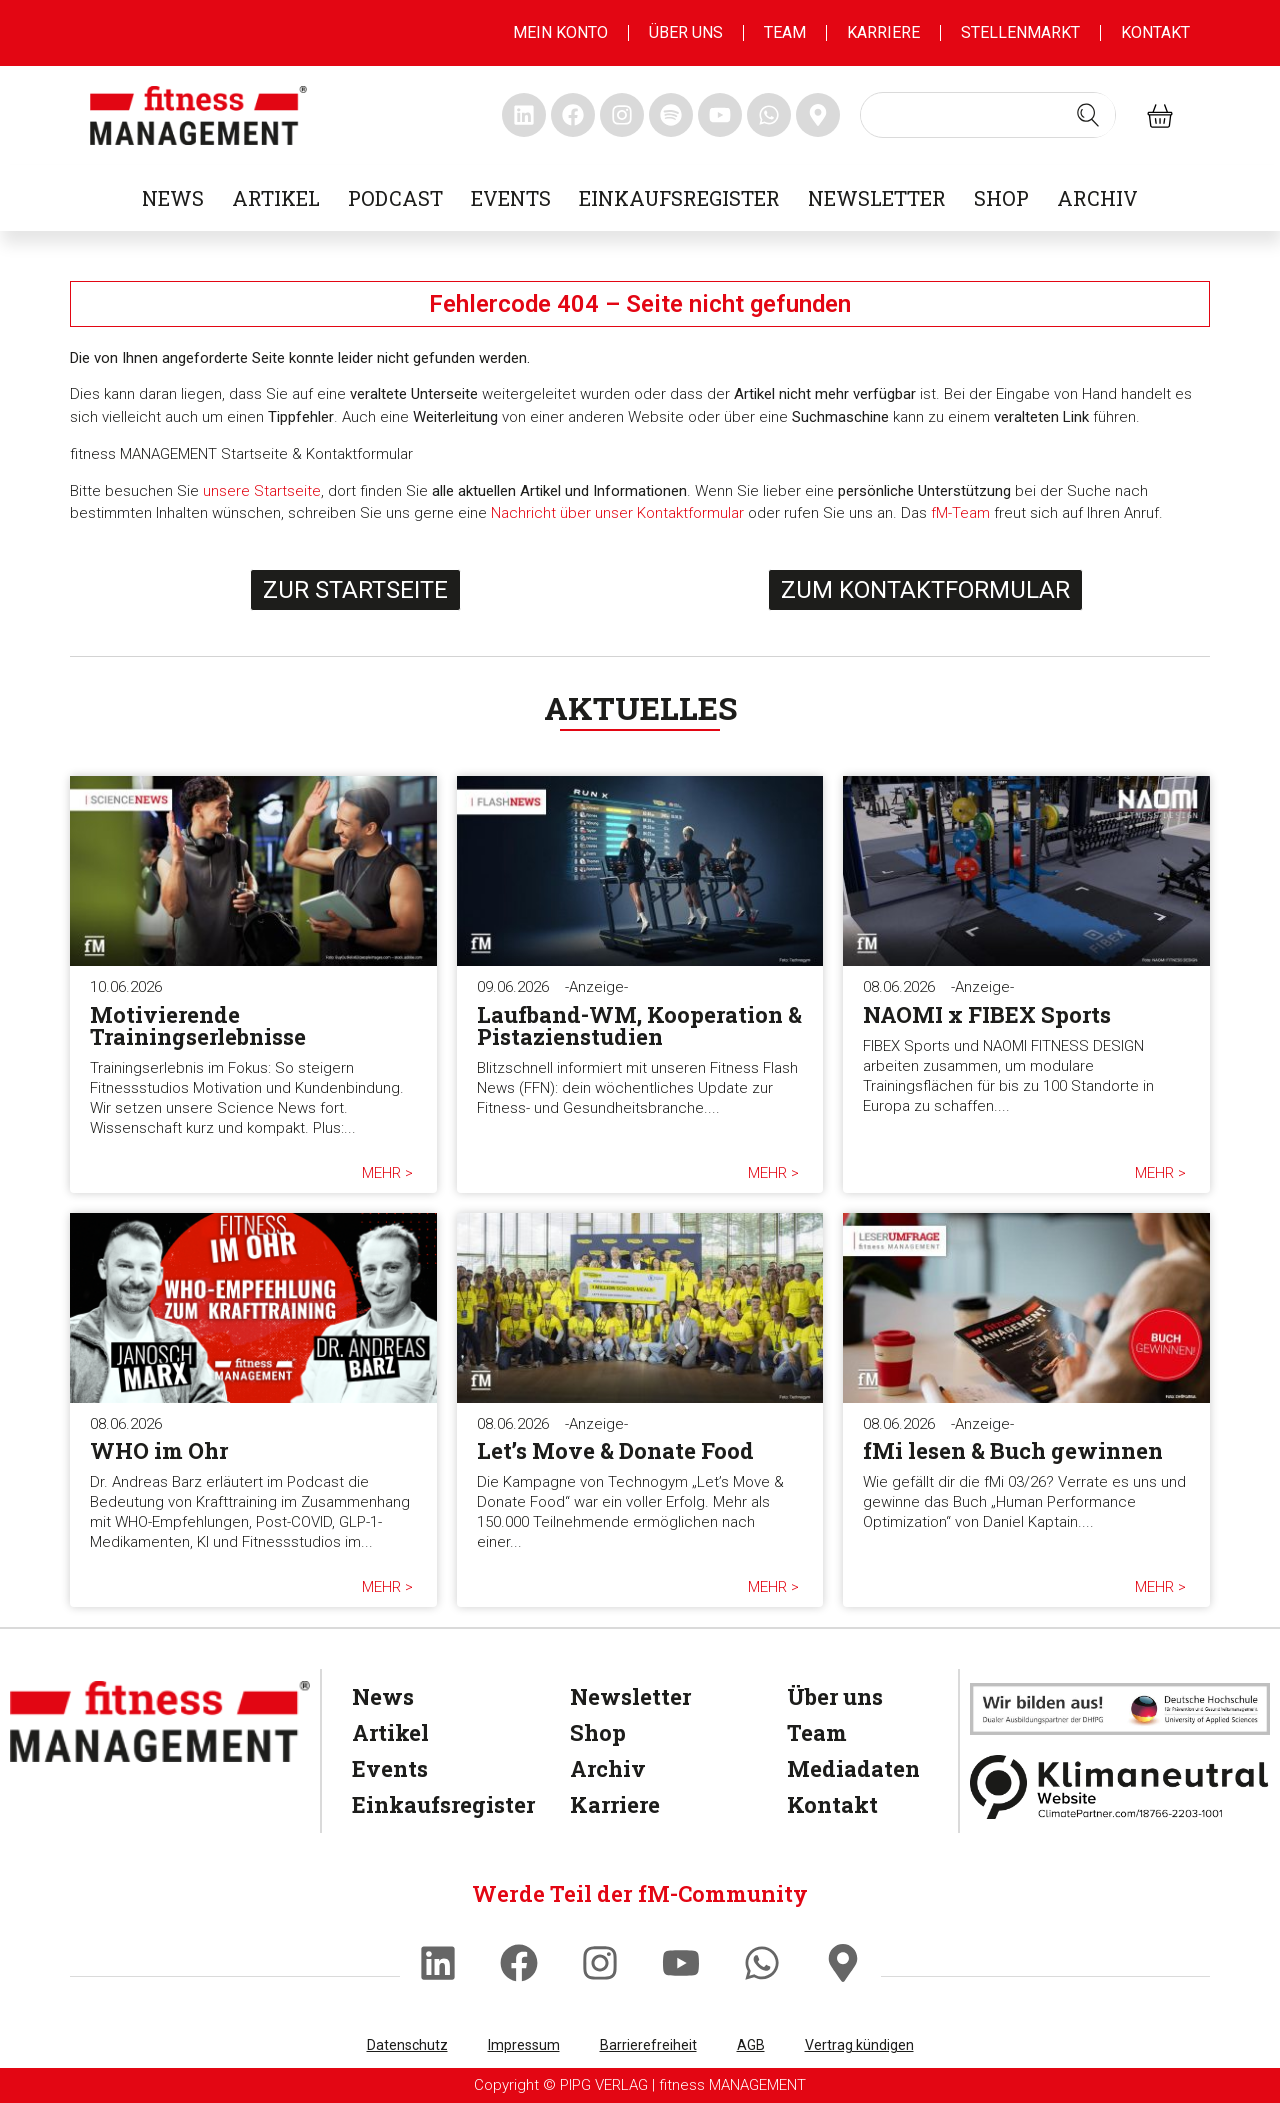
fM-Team (960, 513)
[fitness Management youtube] (720, 115)
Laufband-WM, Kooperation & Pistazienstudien (639, 1025)
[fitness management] (198, 115)
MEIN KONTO (560, 32)
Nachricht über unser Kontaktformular (617, 513)
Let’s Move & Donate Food (615, 1450)
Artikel (276, 198)
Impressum (524, 2045)
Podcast (395, 198)
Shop (1001, 198)
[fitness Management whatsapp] (769, 115)
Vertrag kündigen (859, 2045)
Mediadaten (849, 1768)
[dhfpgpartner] (1120, 1708)
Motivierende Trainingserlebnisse (198, 1025)
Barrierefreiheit (648, 2045)
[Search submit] (1088, 115)
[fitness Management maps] (818, 115)
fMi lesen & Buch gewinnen (1013, 1450)
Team (785, 32)
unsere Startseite (262, 491)
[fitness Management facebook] (573, 115)
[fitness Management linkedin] (524, 115)
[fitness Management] (160, 1721)
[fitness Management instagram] (622, 115)
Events (511, 198)
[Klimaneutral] (1120, 1787)
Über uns (686, 32)
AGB (751, 2045)
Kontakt (1155, 32)
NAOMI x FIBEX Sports (987, 1014)
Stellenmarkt (1020, 32)
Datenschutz (407, 2045)
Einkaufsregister (679, 198)
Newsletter (877, 198)
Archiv (1097, 198)
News (173, 198)
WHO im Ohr (159, 1450)
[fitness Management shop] (1160, 115)
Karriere (883, 32)
